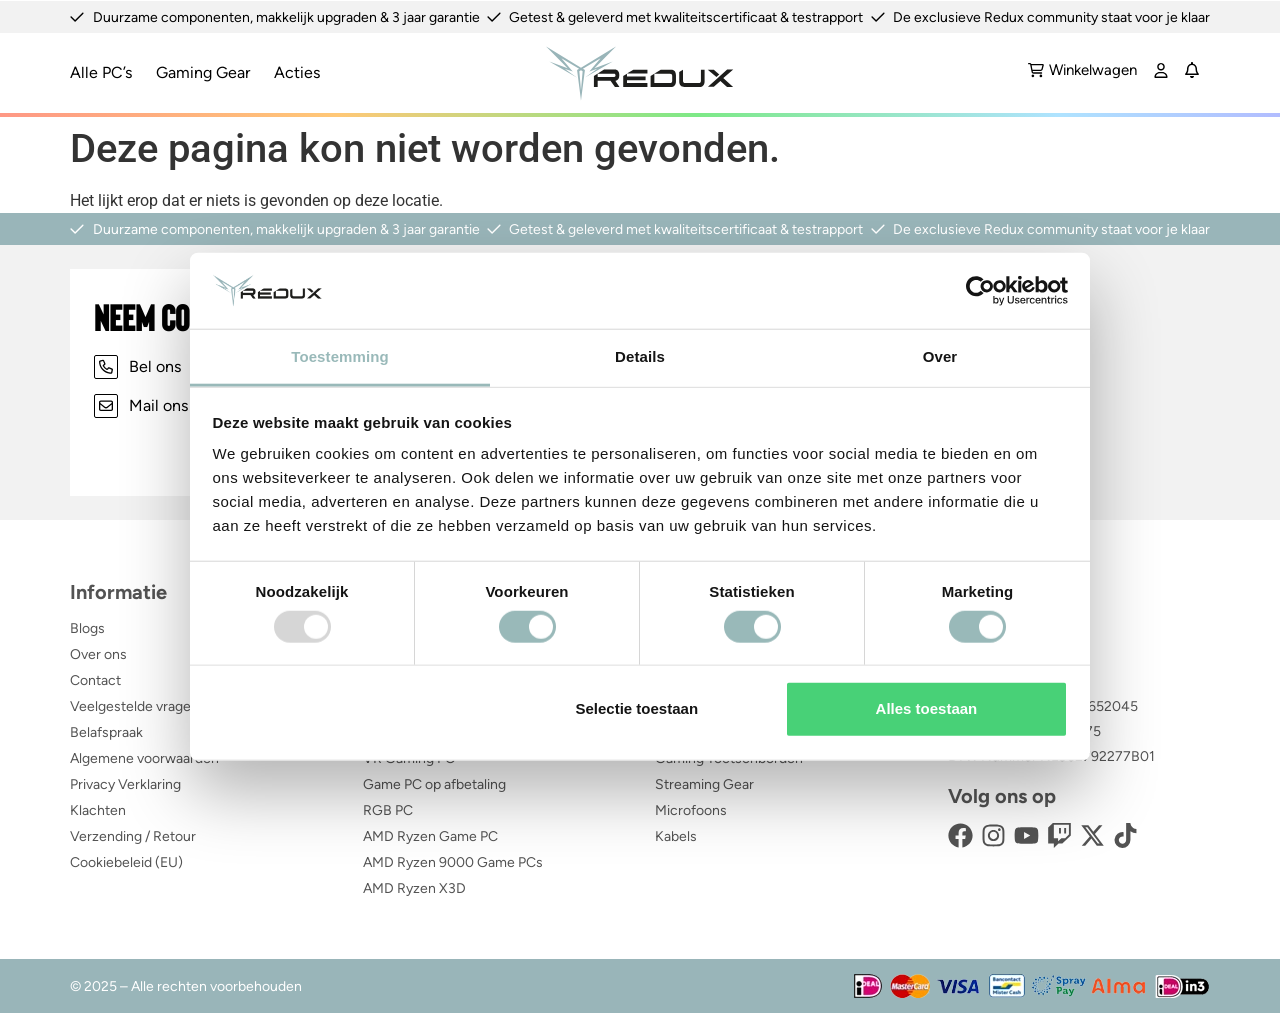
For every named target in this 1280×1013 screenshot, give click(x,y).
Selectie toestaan (637, 708)
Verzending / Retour (133, 835)
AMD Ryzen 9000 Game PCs (453, 861)
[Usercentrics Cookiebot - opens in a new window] (980, 291)
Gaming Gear (203, 71)
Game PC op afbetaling (434, 783)
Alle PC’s (101, 71)
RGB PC (388, 809)
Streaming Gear (704, 783)
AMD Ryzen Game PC (430, 835)
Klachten (98, 809)
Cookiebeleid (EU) (126, 861)
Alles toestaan (927, 708)
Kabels (676, 835)
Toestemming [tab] (340, 356)
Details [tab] (640, 356)
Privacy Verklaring (125, 783)
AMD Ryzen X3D (414, 887)
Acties (297, 71)
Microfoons (691, 809)
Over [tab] (940, 356)
